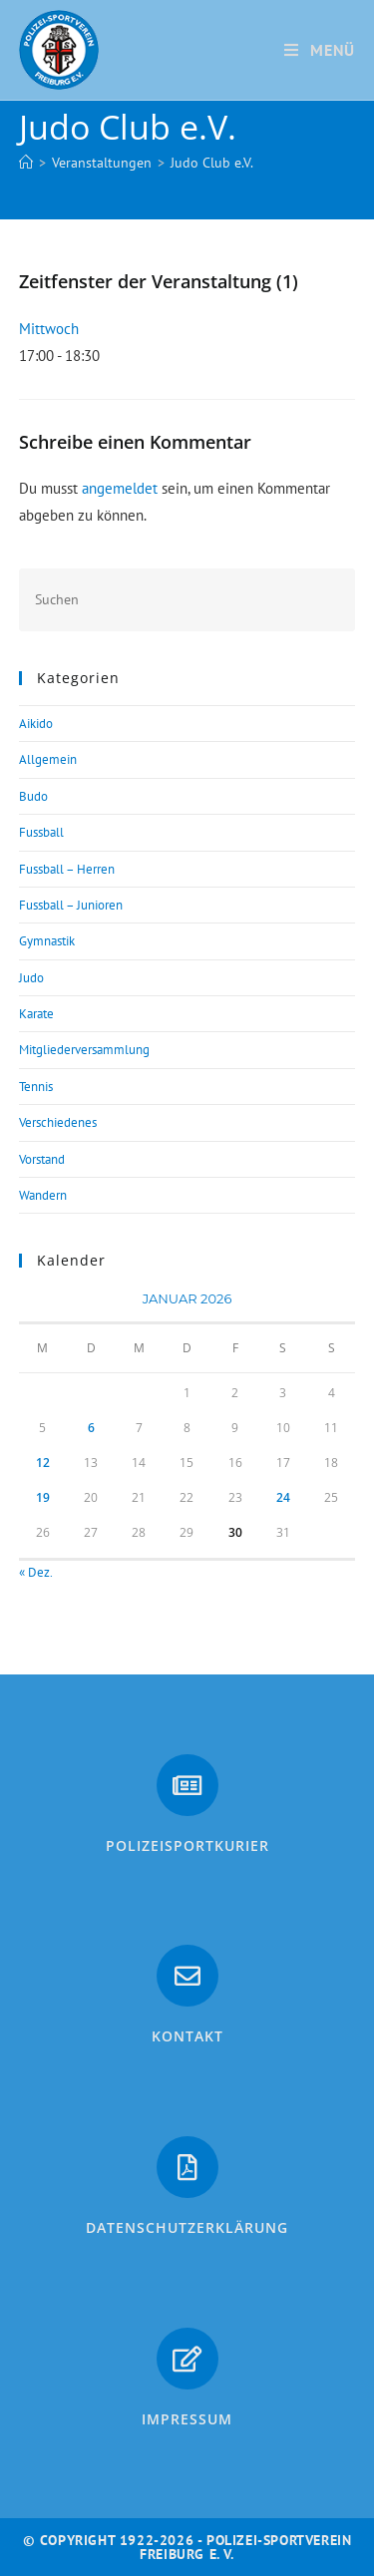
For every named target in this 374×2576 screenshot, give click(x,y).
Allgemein (48, 759)
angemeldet (120, 488)
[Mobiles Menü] (319, 50)
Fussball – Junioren (71, 905)
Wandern (43, 1195)
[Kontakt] (187, 1976)
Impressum (187, 2418)
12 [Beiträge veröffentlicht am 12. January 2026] (43, 1462)
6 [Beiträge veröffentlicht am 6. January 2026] (91, 1427)
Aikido (36, 723)
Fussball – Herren (67, 869)
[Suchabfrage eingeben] (187, 599)
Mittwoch (49, 328)
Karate (36, 1013)
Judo (31, 977)
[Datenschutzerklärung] (187, 2167)
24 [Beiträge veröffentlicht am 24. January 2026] (283, 1497)
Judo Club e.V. (212, 163)
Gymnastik (47, 940)
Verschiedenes (58, 1122)
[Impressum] (187, 2359)
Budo (33, 796)
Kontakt (187, 2035)
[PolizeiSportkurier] (187, 1785)
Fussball (41, 832)
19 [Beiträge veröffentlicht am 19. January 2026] (43, 1497)
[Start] (26, 163)
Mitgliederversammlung (84, 1049)
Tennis (36, 1086)
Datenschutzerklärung (187, 2227)
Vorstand (42, 1159)
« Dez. (35, 1572)
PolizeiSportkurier (187, 1845)
